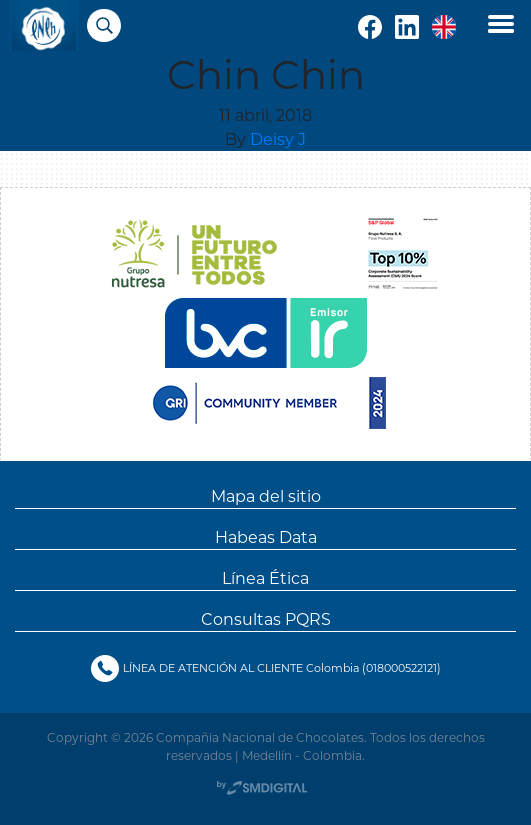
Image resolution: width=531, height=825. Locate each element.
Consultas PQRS (266, 618)
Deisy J (278, 138)
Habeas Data (266, 536)
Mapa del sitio (266, 495)
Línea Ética (265, 577)
